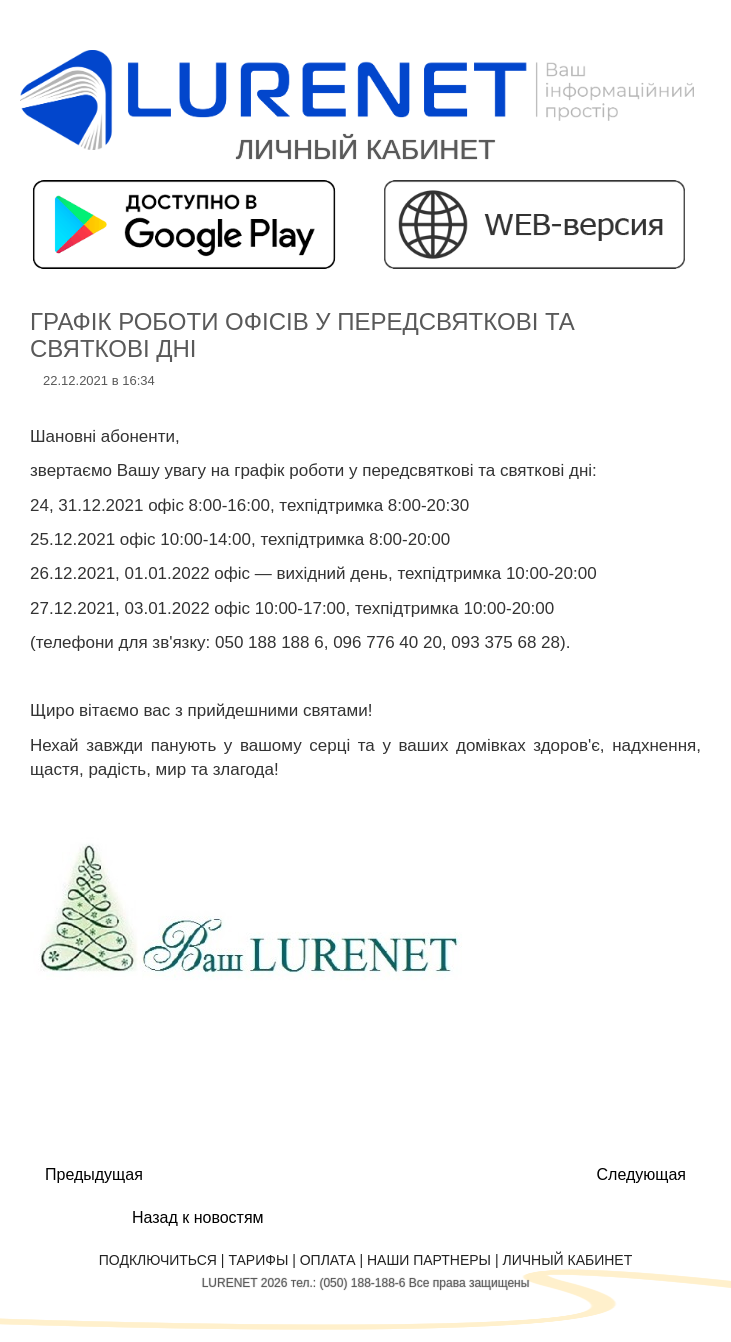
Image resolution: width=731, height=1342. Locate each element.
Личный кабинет (567, 1260)
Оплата (328, 1260)
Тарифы (258, 1260)
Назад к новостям (198, 1217)
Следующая (642, 1174)
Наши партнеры (429, 1260)
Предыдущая (94, 1174)
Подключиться (158, 1260)
